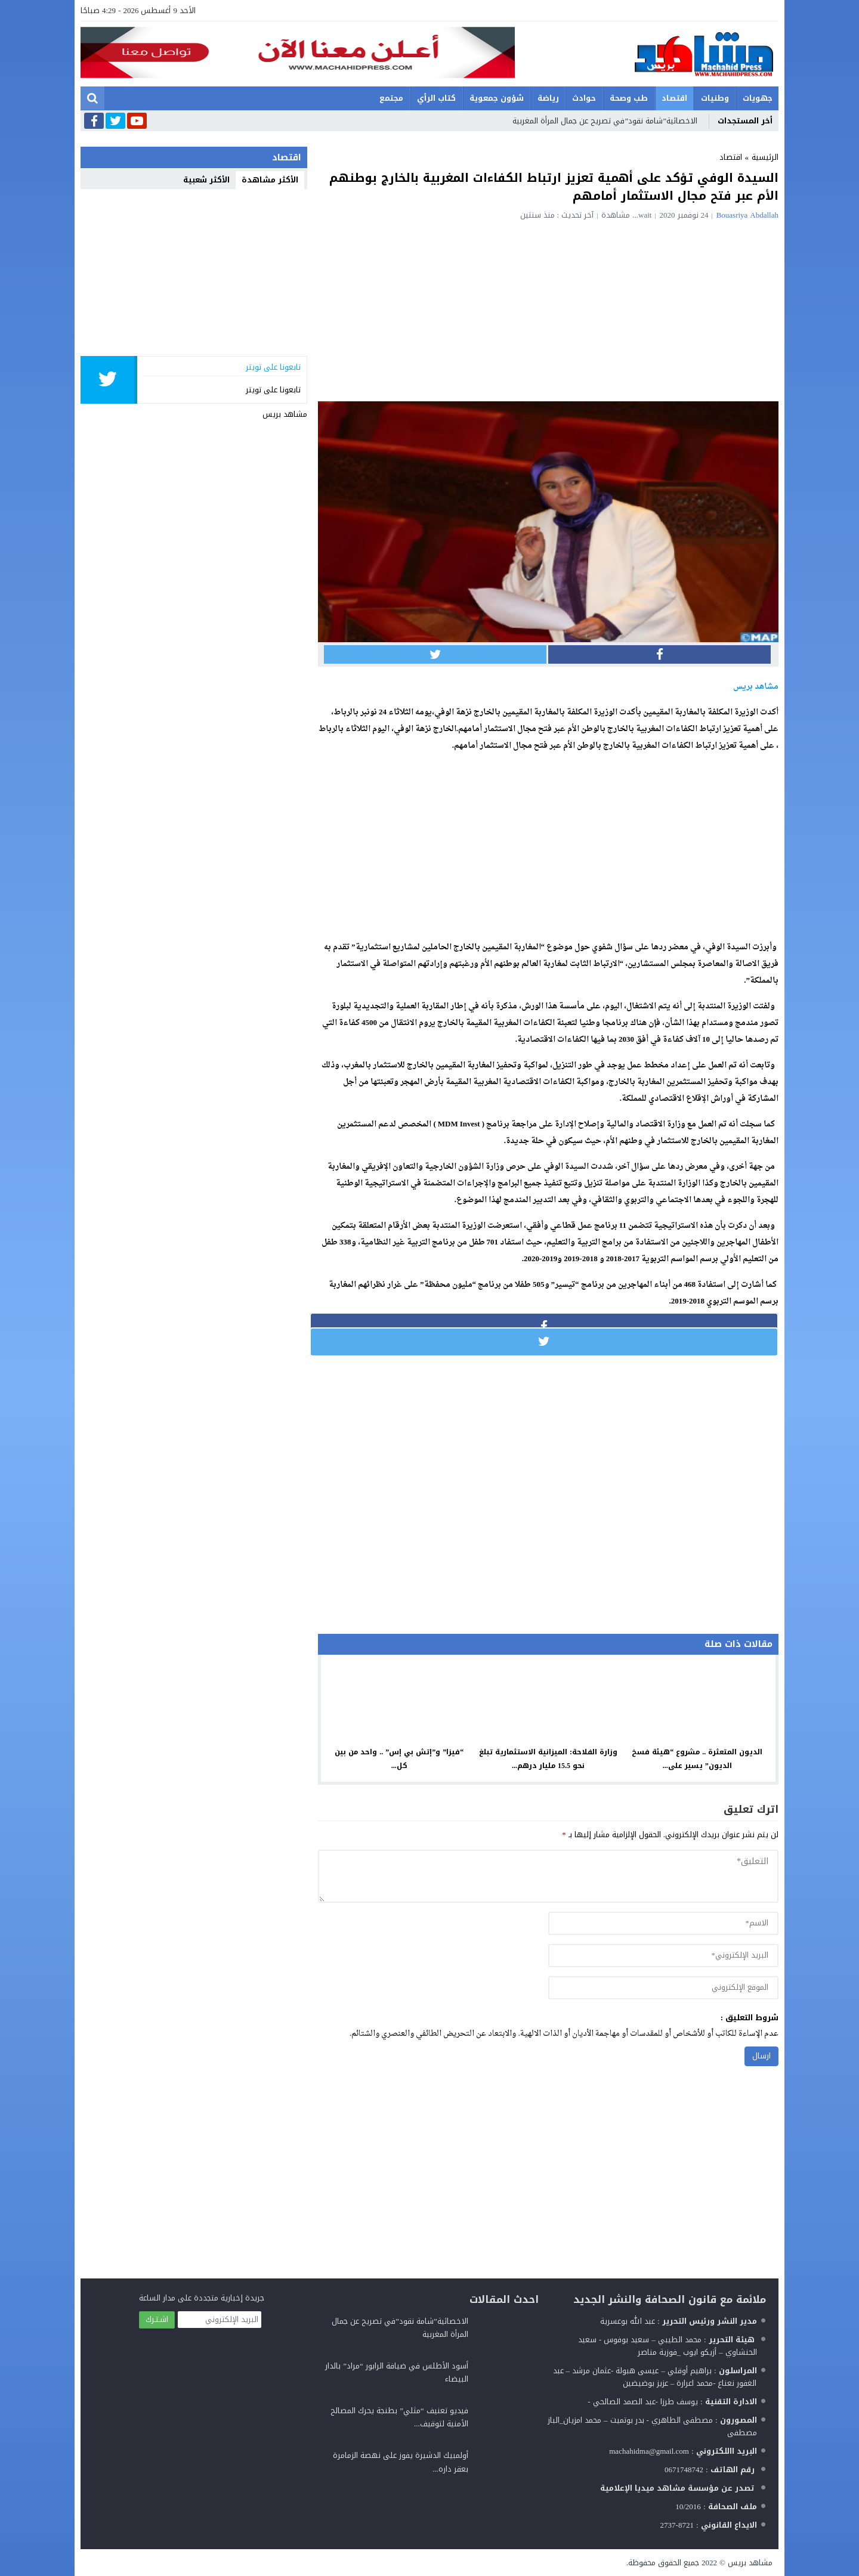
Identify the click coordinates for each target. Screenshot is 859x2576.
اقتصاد (674, 98)
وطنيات (715, 98)
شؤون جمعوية (496, 98)
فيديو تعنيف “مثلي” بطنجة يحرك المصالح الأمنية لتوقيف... (399, 2417)
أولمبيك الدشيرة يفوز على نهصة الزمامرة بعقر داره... (400, 2462)
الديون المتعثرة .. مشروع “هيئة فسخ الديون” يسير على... (697, 1758)
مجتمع (391, 98)
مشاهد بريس (284, 414)
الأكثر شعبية (206, 179)
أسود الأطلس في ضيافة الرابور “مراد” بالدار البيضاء (396, 2372)
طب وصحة (629, 98)
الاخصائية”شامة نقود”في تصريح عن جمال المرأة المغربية (604, 120)
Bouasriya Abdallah (747, 215)
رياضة (548, 98)
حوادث (584, 98)
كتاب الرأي (436, 98)
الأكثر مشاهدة (270, 179)
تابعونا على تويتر (273, 389)
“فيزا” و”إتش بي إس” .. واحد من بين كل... (399, 1758)
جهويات (758, 98)
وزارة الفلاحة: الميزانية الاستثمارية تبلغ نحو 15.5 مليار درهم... (548, 1758)
